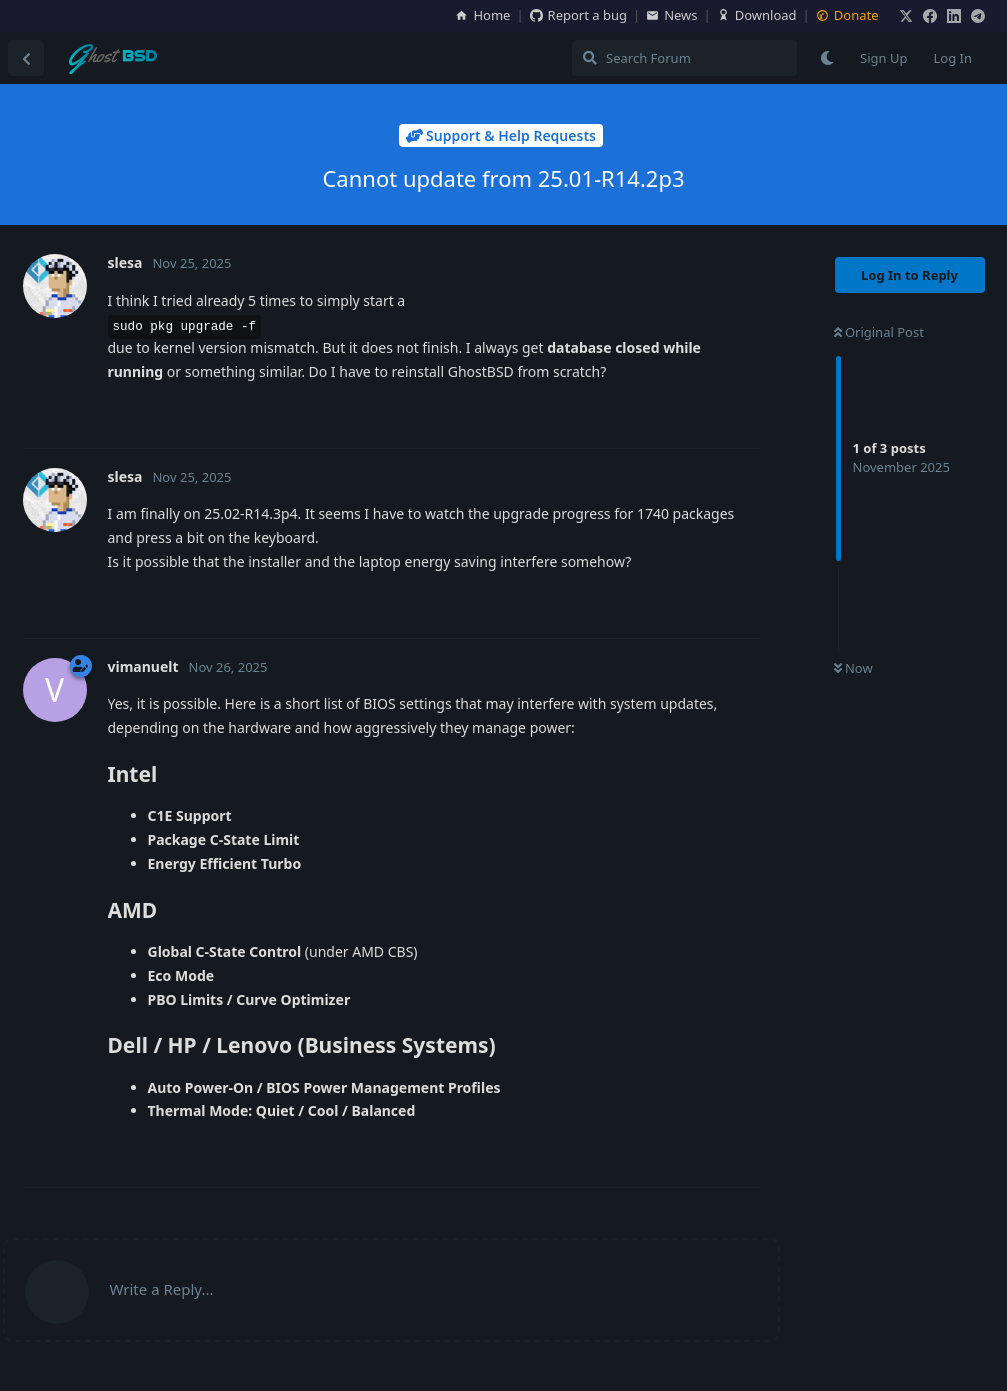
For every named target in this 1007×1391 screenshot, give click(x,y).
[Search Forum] (684, 58)
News (671, 15)
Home (482, 15)
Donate (847, 15)
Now (853, 668)
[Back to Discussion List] (26, 58)
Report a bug (578, 15)
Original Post (879, 332)
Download (757, 15)
